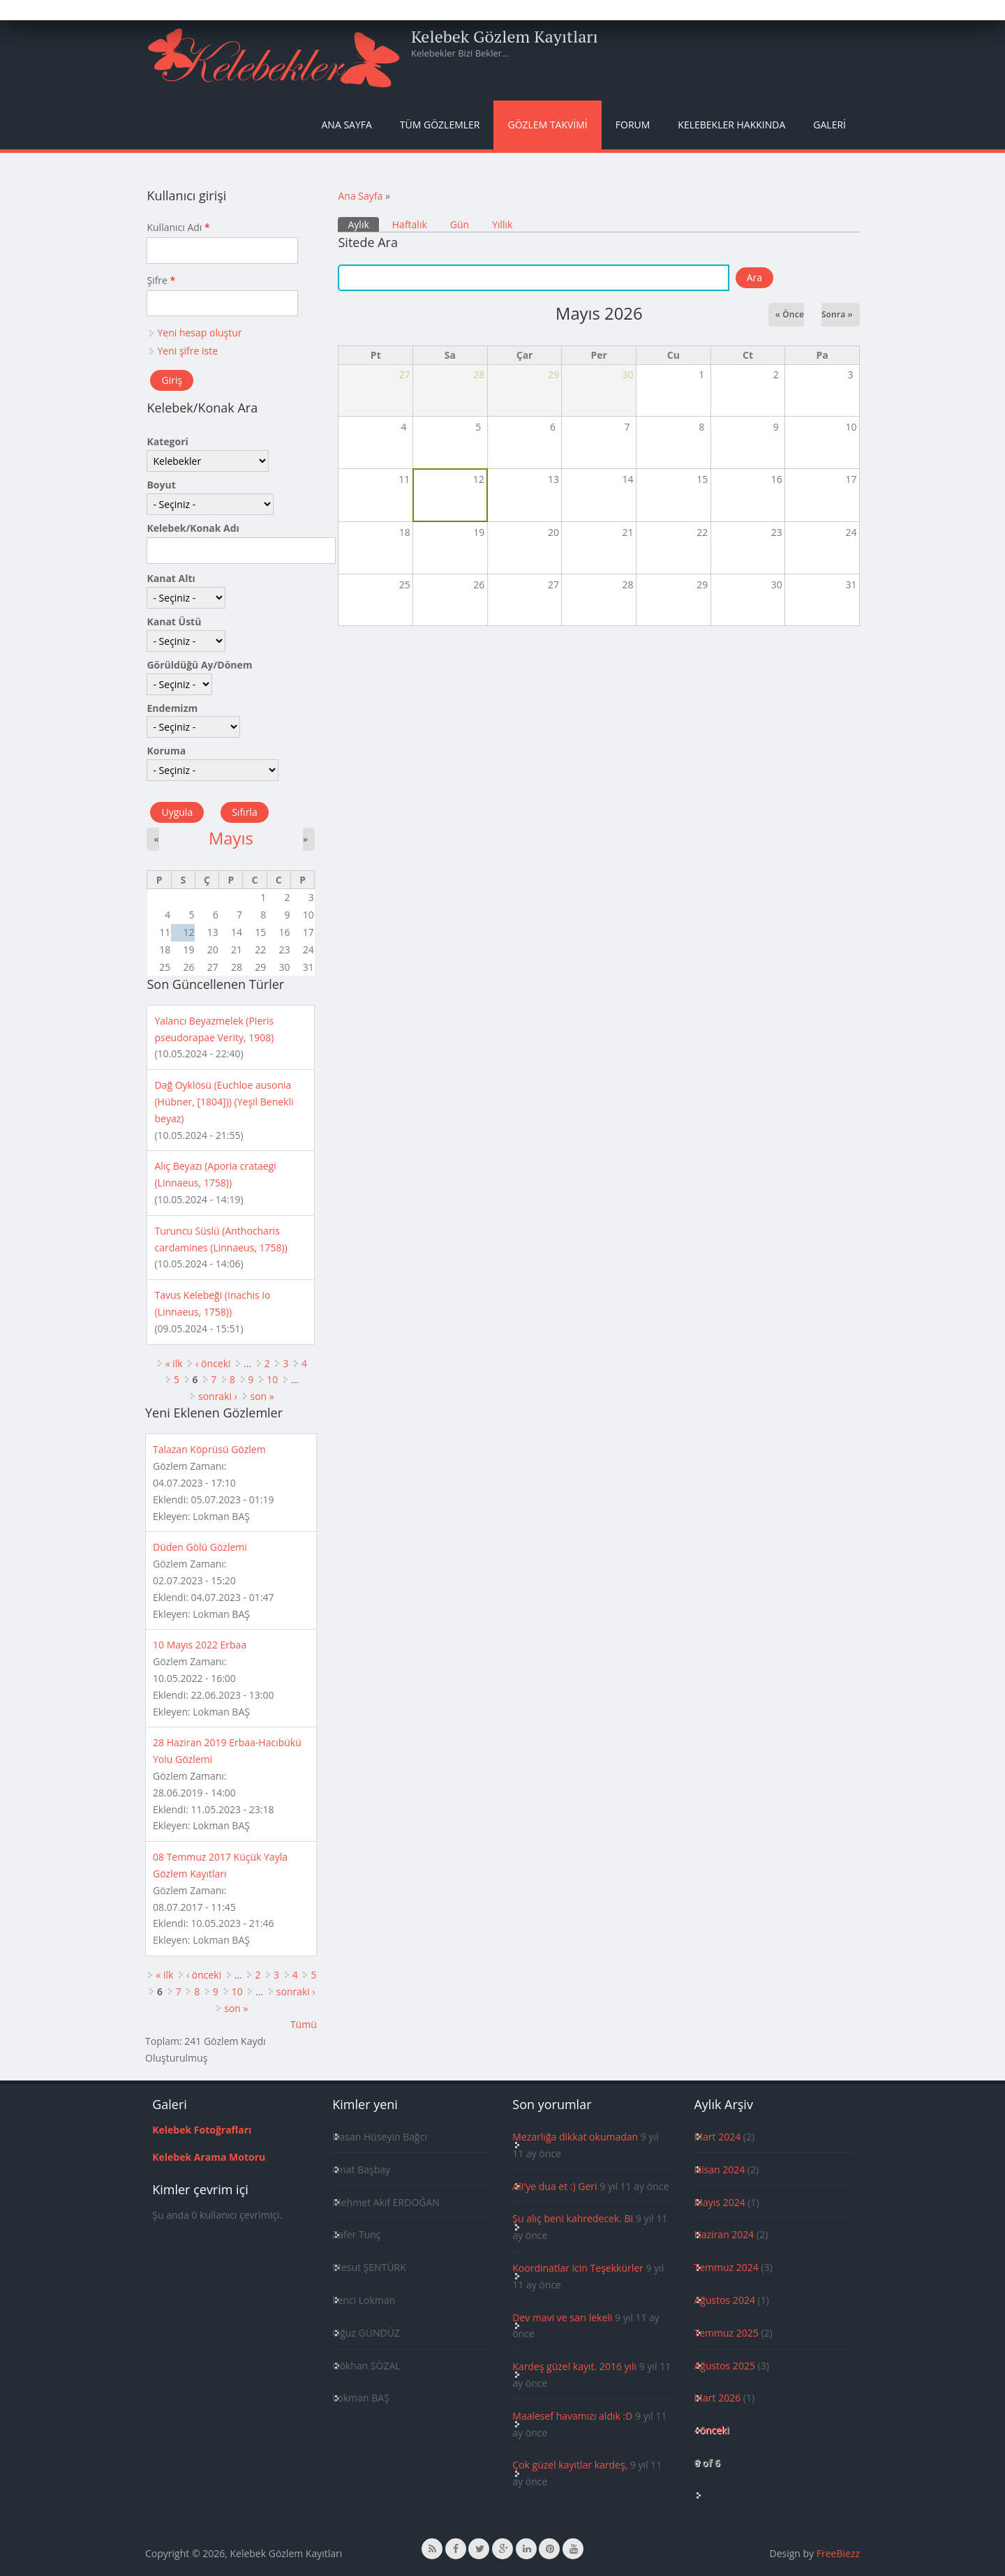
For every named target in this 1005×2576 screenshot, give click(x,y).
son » (262, 1396)
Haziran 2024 (724, 2234)
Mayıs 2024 (719, 2202)
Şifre (161, 280)
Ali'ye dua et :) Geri (554, 2186)
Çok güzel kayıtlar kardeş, (569, 2464)
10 (272, 1379)
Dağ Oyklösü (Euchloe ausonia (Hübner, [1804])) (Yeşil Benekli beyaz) (223, 1101)
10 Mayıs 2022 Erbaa (199, 1644)
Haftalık (409, 224)
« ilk (174, 1363)
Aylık (363, 224)
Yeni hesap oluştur (199, 332)
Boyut (161, 484)
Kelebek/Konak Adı (193, 528)
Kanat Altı (171, 578)
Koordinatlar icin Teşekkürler (577, 2268)
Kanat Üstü (174, 621)
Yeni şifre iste (187, 350)
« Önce (789, 314)
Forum (633, 124)
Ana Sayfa (347, 124)
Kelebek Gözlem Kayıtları (504, 36)
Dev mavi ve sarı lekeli (562, 2317)
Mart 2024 (717, 2136)
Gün (459, 224)
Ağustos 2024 (724, 2300)
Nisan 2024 (719, 2169)
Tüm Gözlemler (440, 124)
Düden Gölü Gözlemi (200, 1547)
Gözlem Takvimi (547, 124)
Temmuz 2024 (726, 2267)
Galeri (829, 124)
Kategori (167, 441)
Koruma (166, 750)
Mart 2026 (717, 2397)
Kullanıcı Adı (178, 227)
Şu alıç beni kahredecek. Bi (572, 2218)
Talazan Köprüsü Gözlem (209, 1449)
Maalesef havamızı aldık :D (572, 2415)
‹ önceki (212, 1363)
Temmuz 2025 (726, 2332)
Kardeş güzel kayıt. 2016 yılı (574, 2366)
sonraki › (217, 1396)
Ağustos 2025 (724, 2365)
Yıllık (502, 224)
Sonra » (837, 314)
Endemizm (172, 708)
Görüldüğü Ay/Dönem (199, 664)
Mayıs (231, 838)
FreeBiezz (838, 2553)
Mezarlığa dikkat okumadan (575, 2136)
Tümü (303, 2024)
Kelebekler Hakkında (731, 124)
